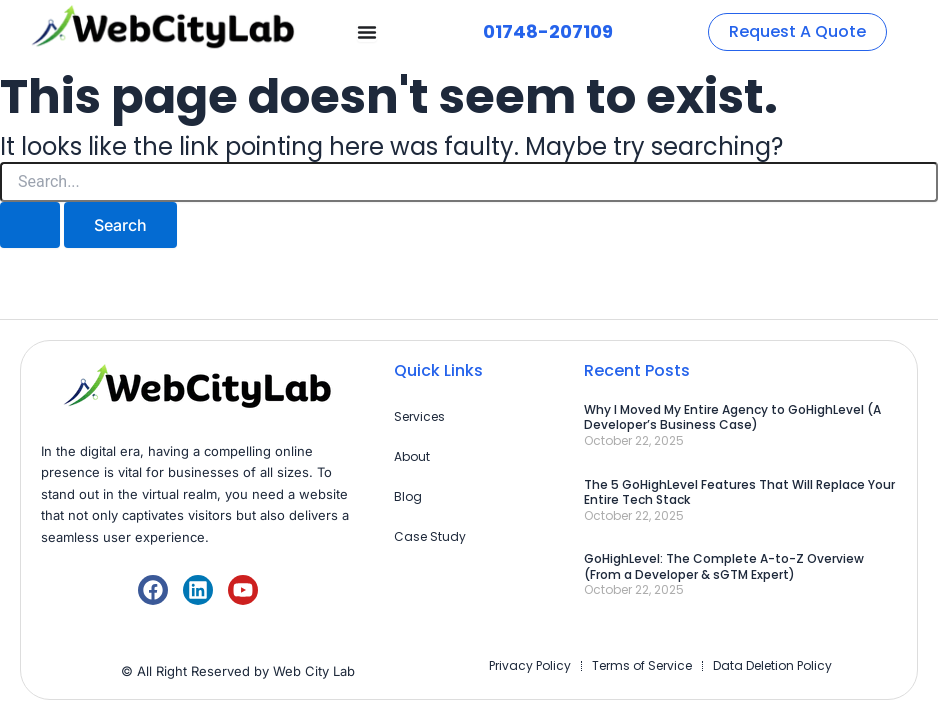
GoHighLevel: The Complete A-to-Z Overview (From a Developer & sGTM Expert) (724, 566)
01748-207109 (548, 31)
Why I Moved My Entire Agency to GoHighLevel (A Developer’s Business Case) (732, 417)
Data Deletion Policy (772, 665)
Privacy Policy (530, 665)
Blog (408, 496)
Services (419, 416)
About (412, 456)
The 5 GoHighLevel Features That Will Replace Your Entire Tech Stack (739, 492)
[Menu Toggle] (367, 32)
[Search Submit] (30, 225)
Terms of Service (642, 665)
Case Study (430, 536)
